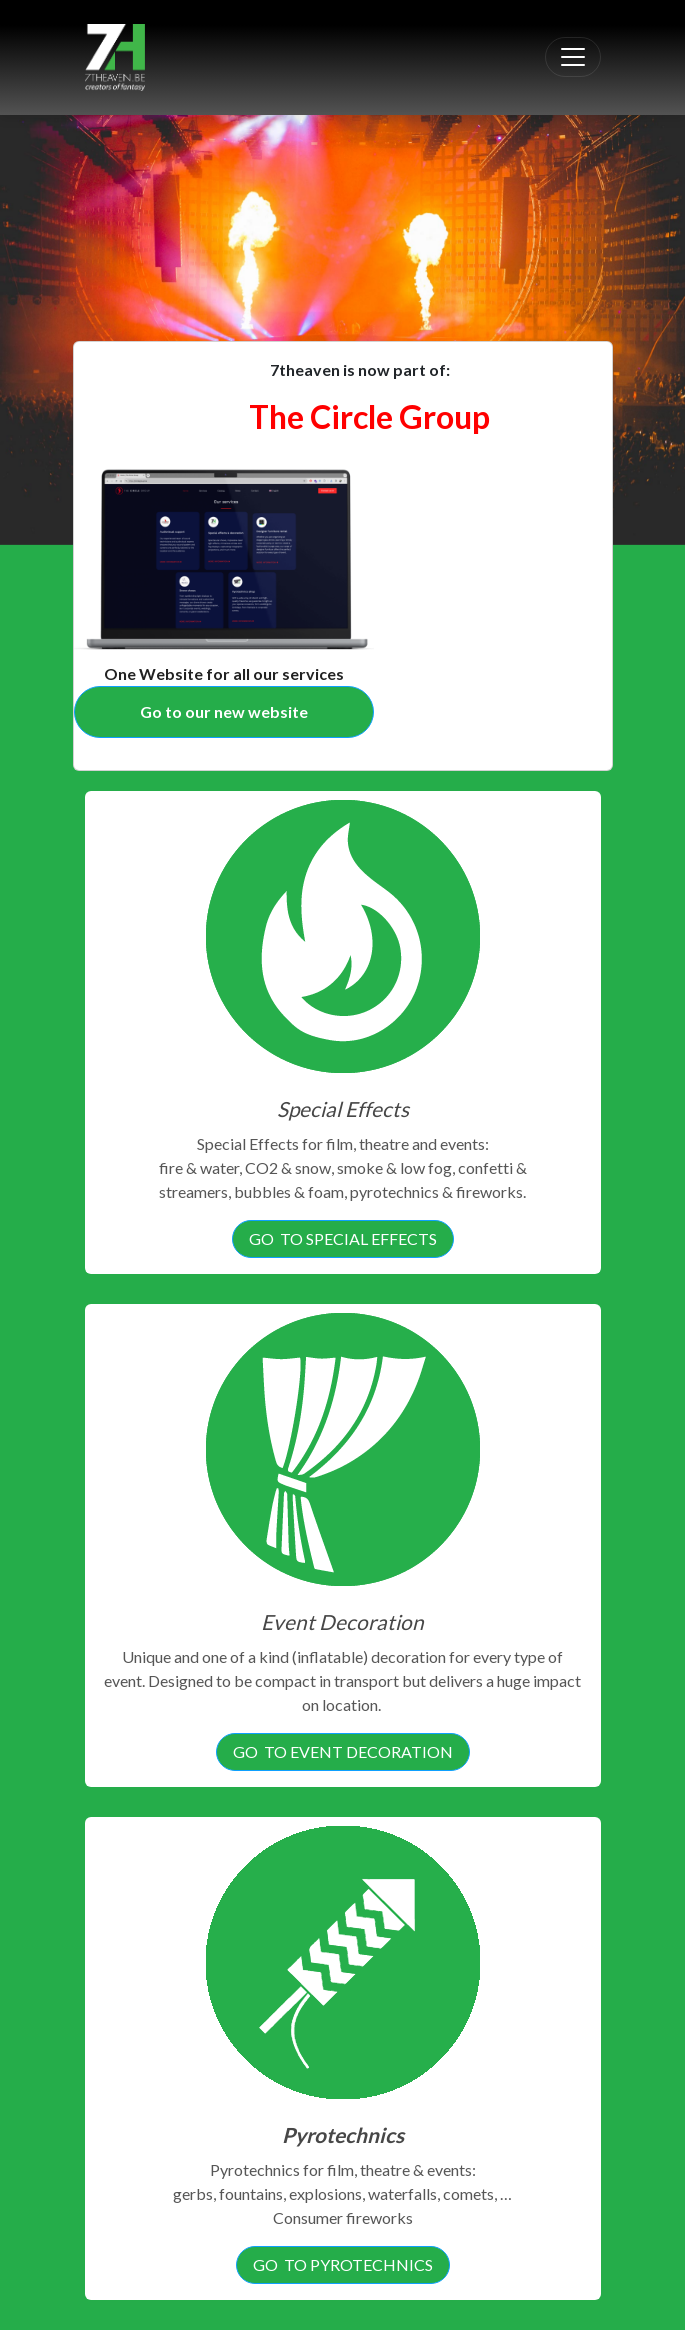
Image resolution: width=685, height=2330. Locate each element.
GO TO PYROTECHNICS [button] (343, 2264)
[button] (51, 188)
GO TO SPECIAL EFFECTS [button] (343, 1238)
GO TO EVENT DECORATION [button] (343, 1751)
